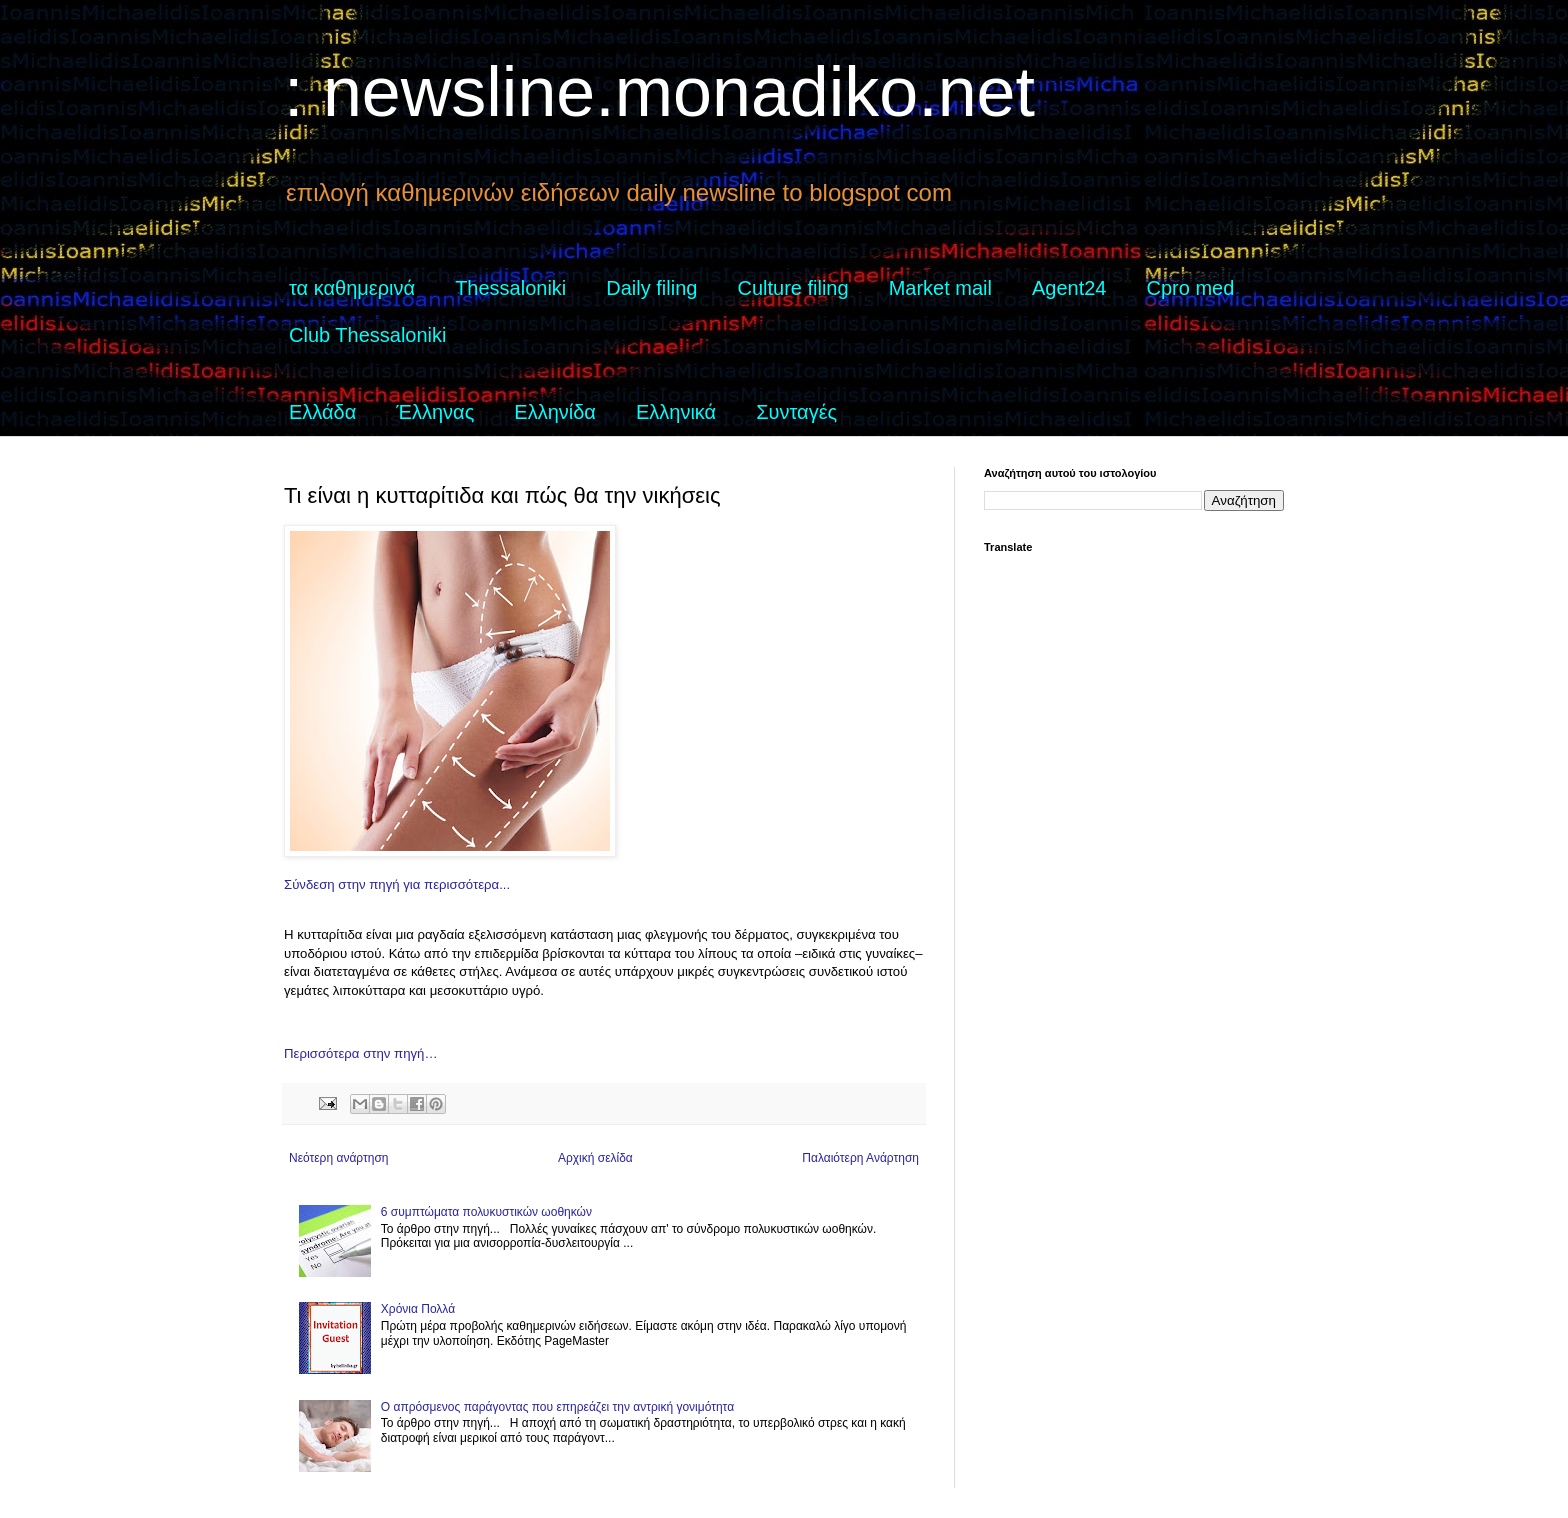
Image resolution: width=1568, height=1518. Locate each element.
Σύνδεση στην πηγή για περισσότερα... (397, 884)
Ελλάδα (322, 412)
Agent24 (1069, 288)
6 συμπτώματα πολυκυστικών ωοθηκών (486, 1212)
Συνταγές (796, 412)
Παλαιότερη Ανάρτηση (860, 1158)
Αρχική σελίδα (595, 1158)
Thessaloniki (510, 288)
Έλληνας (435, 412)
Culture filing (792, 288)
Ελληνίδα (555, 412)
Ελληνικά (676, 412)
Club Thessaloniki (368, 335)
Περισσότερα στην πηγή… (361, 1053)
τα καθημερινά (352, 288)
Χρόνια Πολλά (418, 1309)
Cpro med (1191, 288)
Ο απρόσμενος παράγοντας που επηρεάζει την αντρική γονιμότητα (557, 1407)
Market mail (940, 288)
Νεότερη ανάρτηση (338, 1158)
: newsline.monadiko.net (659, 92)
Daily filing (651, 288)
